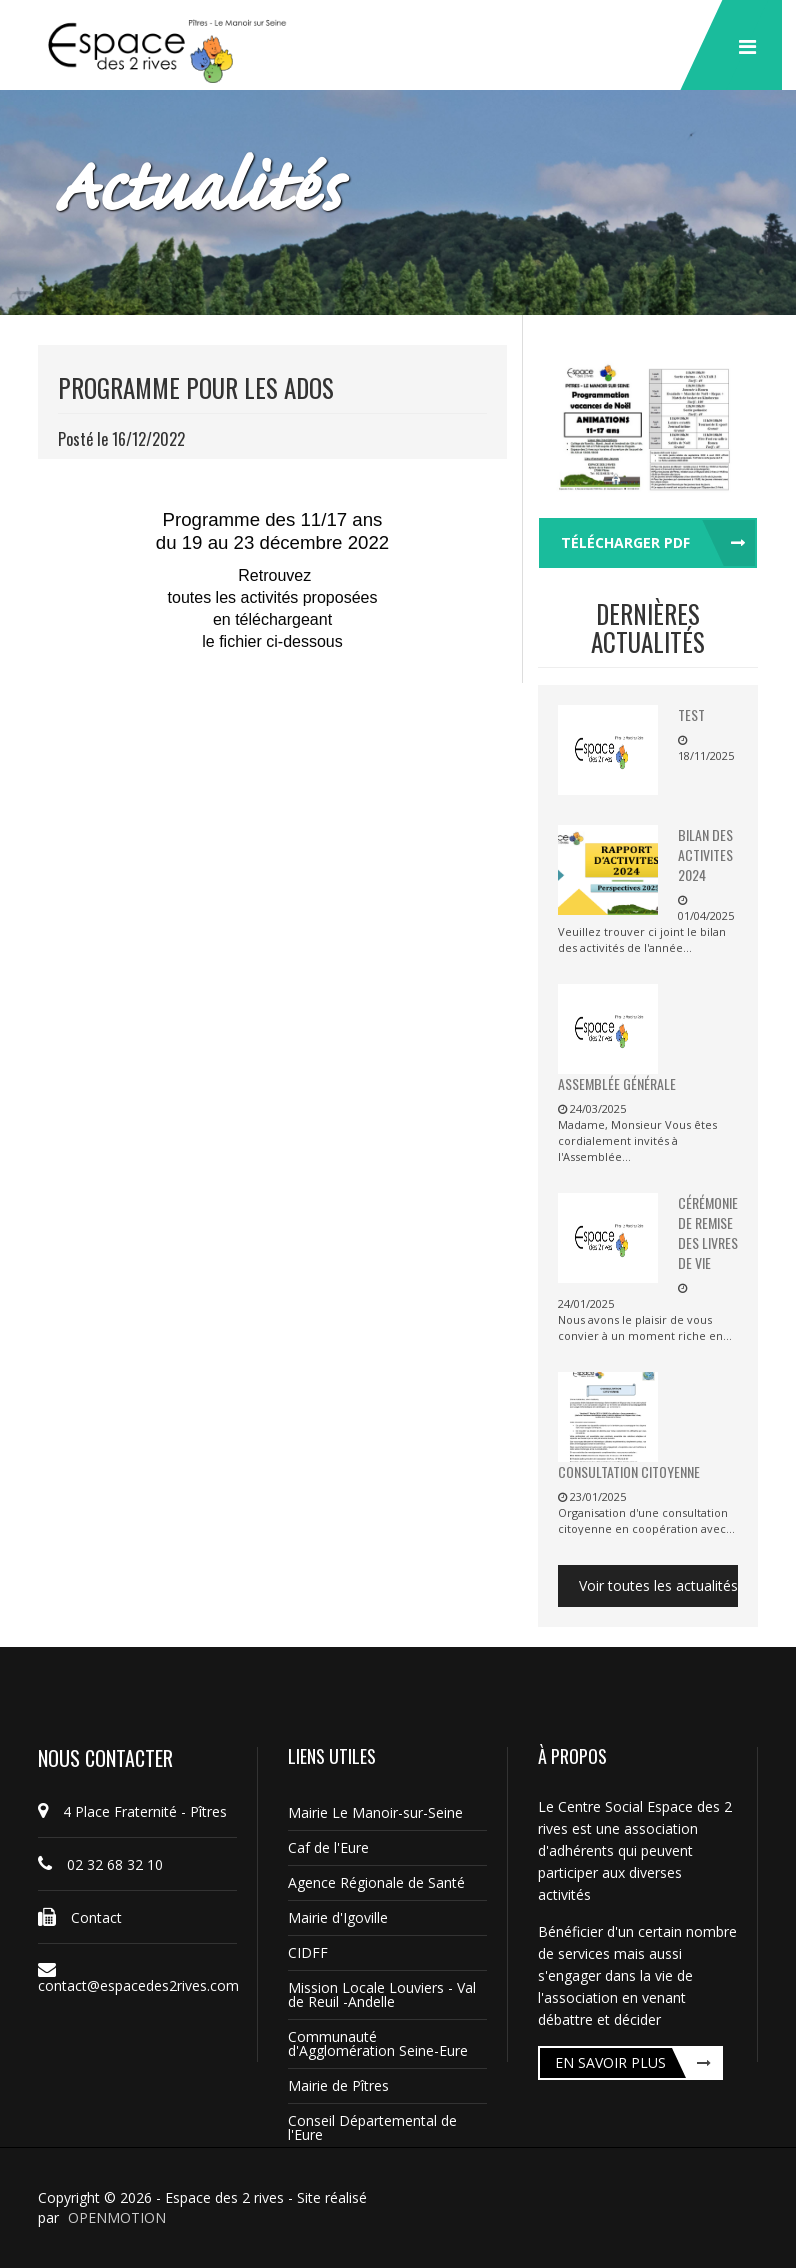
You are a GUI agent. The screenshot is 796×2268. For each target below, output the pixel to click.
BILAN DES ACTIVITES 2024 (705, 854)
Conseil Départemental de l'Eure (372, 2127)
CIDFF (308, 1952)
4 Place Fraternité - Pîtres (132, 1811)
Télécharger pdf (625, 542)
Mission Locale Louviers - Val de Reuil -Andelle (382, 1994)
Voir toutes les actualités (658, 1585)
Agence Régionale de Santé (376, 1882)
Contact (80, 1917)
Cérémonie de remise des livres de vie (708, 1232)
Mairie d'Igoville (338, 1917)
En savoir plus (610, 2062)
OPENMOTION (117, 2217)
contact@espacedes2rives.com (137, 1978)
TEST (691, 714)
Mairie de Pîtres (338, 2085)
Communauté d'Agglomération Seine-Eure (378, 2043)
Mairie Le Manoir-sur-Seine (375, 1812)
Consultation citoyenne (629, 1471)
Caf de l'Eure (328, 1847)
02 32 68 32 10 (100, 1864)
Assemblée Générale (617, 1083)
